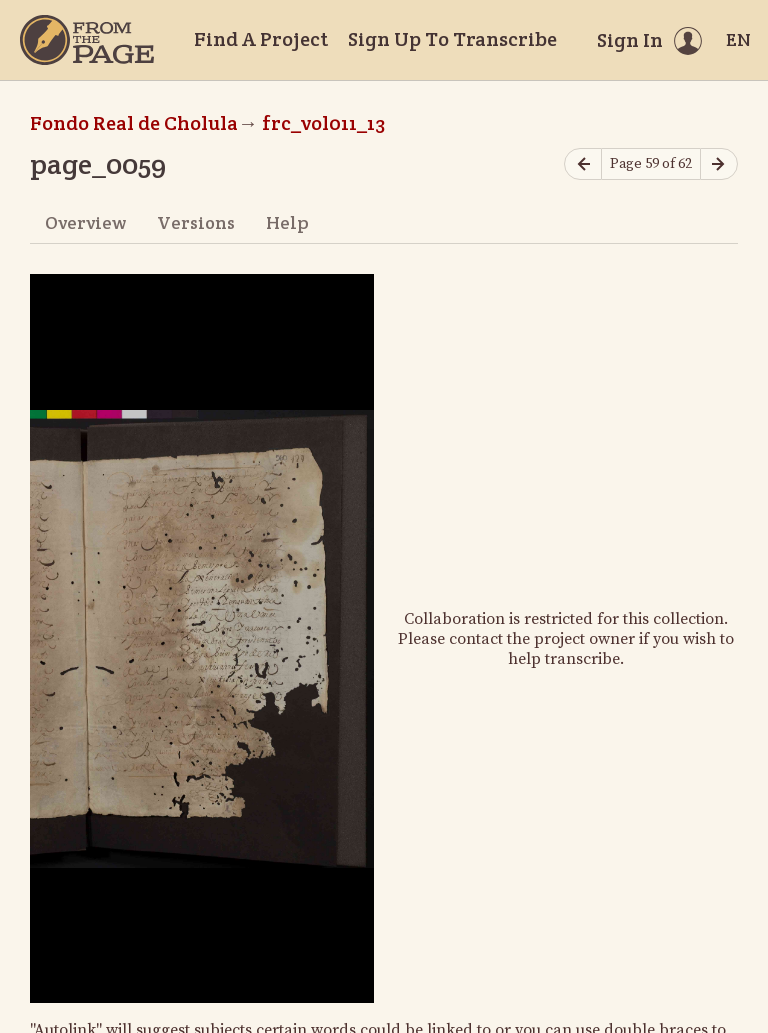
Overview (85, 222)
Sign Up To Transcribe (452, 39)
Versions (196, 222)
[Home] (87, 40)
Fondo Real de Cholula (134, 123)
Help (287, 222)
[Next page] (719, 164)
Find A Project (261, 39)
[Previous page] (583, 164)
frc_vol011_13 (323, 123)
